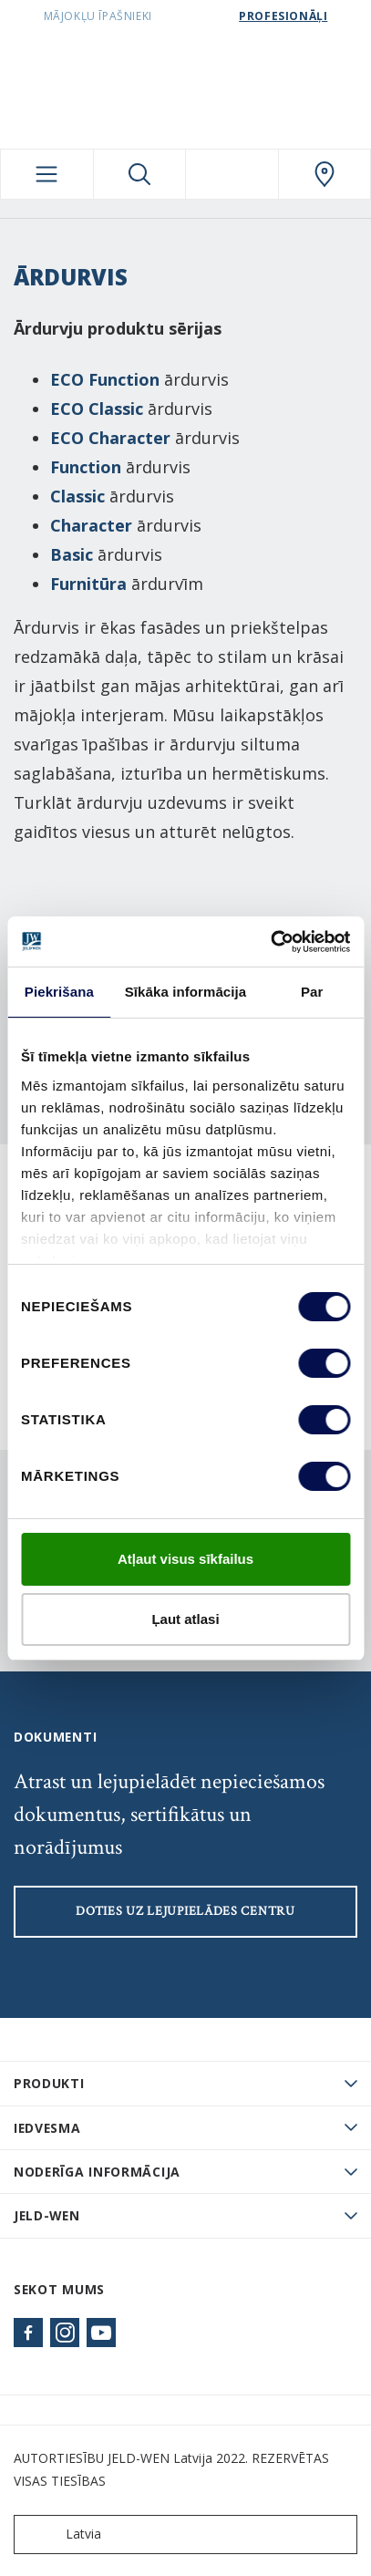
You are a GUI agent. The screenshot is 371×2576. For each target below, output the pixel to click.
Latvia (61, 2534)
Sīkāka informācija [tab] (186, 991)
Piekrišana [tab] (59, 991)
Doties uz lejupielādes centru (185, 1911)
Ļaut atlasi (185, 1619)
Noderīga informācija (97, 2171)
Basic (71, 554)
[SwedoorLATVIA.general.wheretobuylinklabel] (325, 174)
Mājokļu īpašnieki (98, 16)
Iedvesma (47, 2127)
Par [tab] (312, 991)
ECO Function (105, 379)
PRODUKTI (49, 2083)
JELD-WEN (47, 2215)
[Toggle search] (140, 174)
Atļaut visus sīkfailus (185, 1559)
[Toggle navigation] (47, 174)
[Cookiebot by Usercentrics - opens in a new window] (270, 942)
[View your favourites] (232, 174)
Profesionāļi (283, 16)
